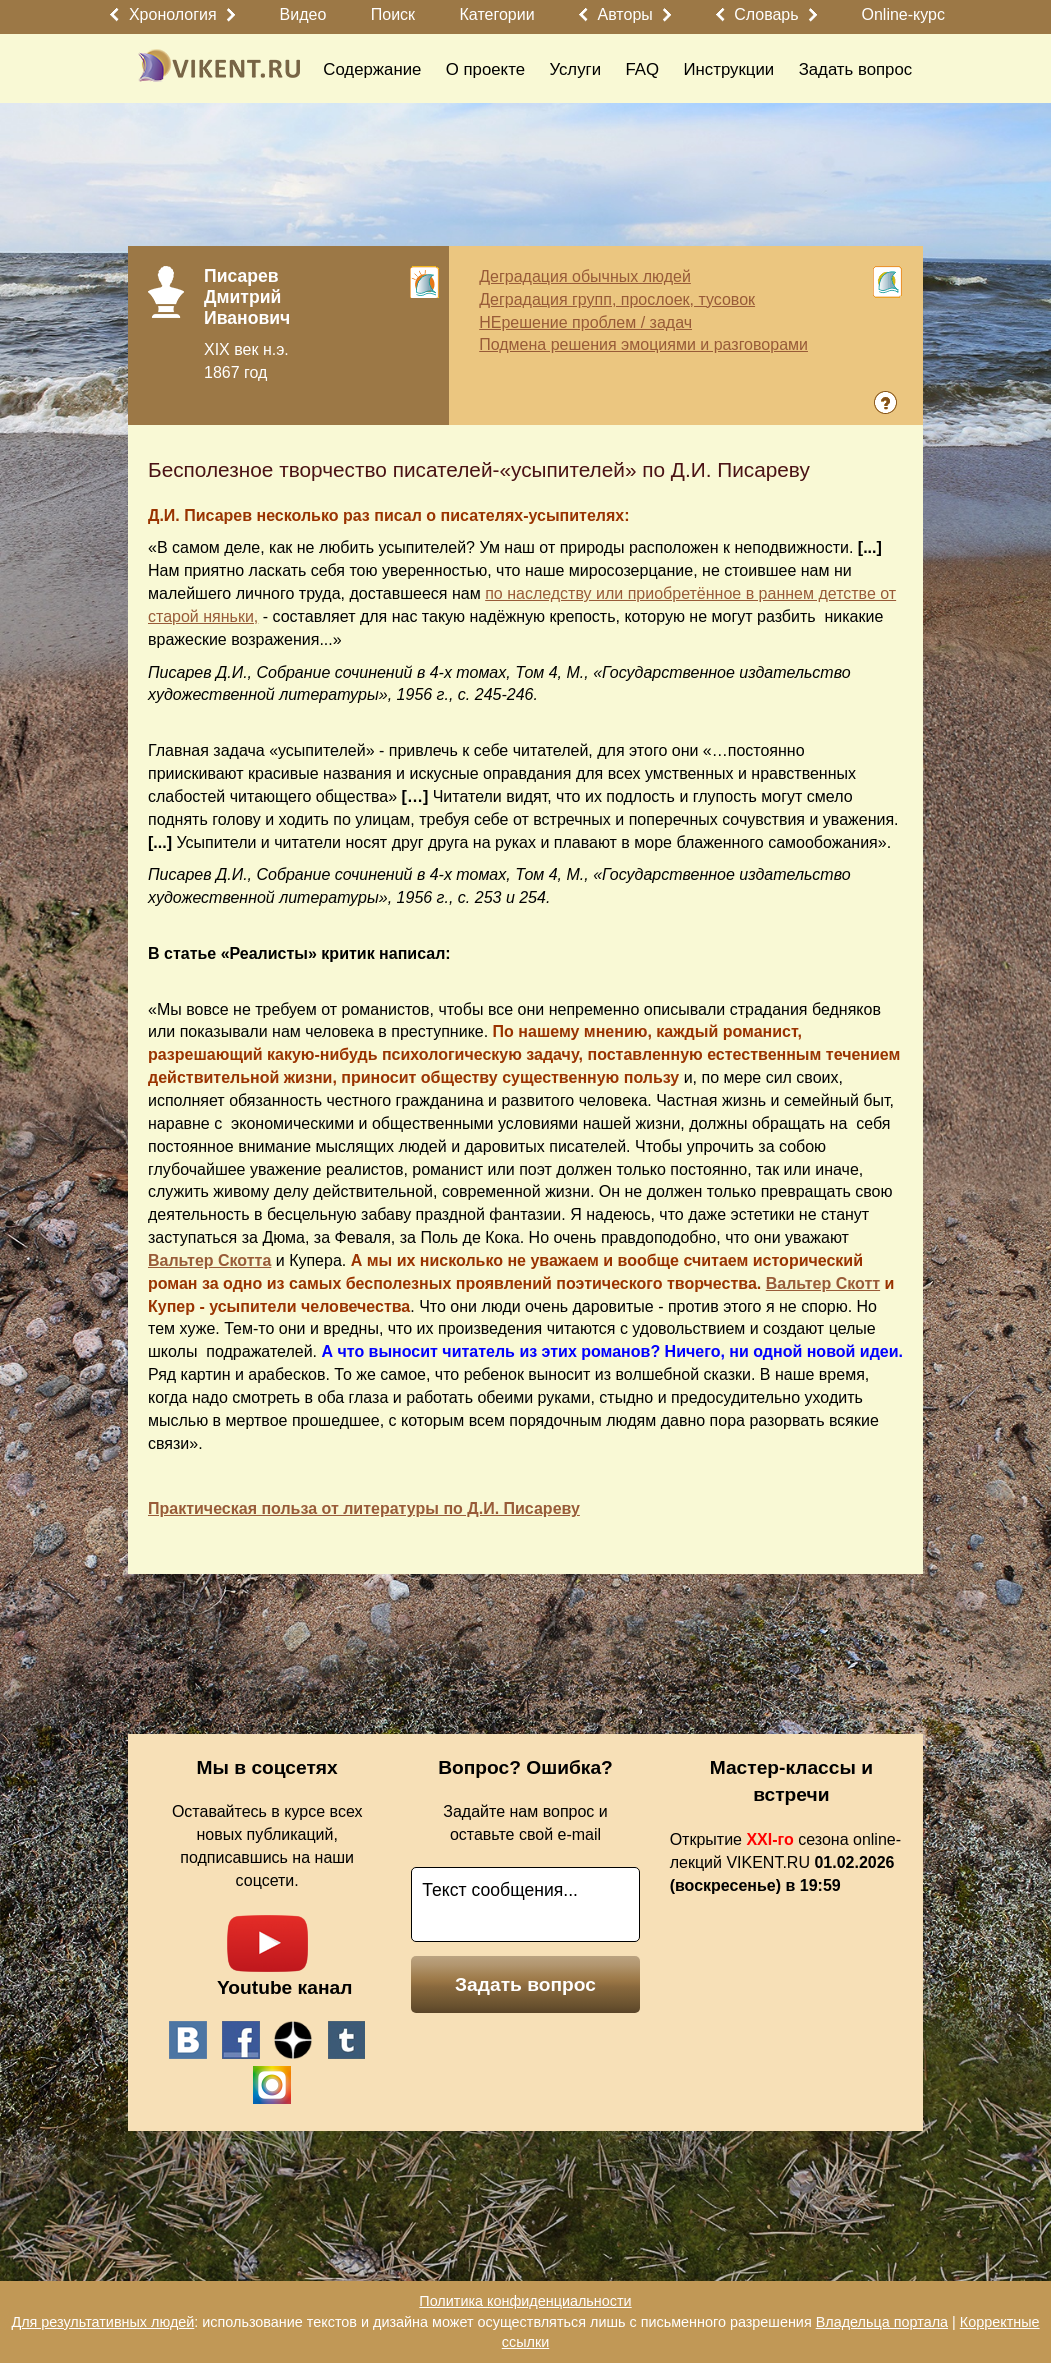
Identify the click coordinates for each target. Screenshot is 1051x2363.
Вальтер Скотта (209, 1260)
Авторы (625, 14)
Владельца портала (882, 2322)
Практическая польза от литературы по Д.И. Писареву (364, 1508)
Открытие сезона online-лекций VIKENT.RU (785, 1862)
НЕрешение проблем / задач (585, 322)
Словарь (766, 14)
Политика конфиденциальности (525, 2301)
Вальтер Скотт (823, 1283)
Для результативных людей (102, 2322)
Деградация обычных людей (585, 276)
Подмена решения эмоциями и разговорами (643, 344)
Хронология (173, 14)
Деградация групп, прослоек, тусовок (617, 299)
